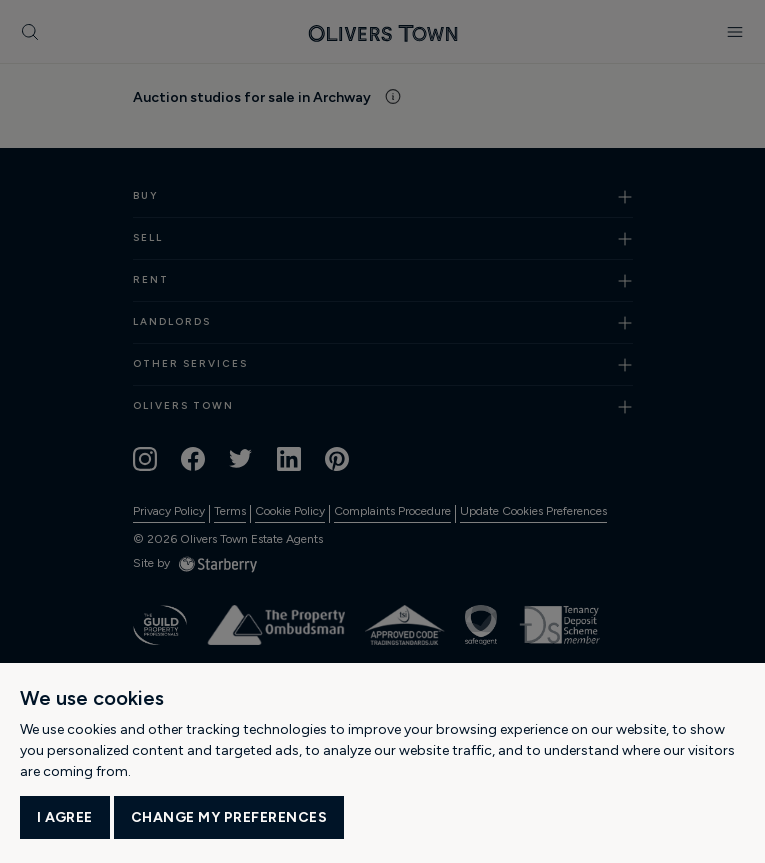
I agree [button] (65, 817)
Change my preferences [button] (229, 817)
